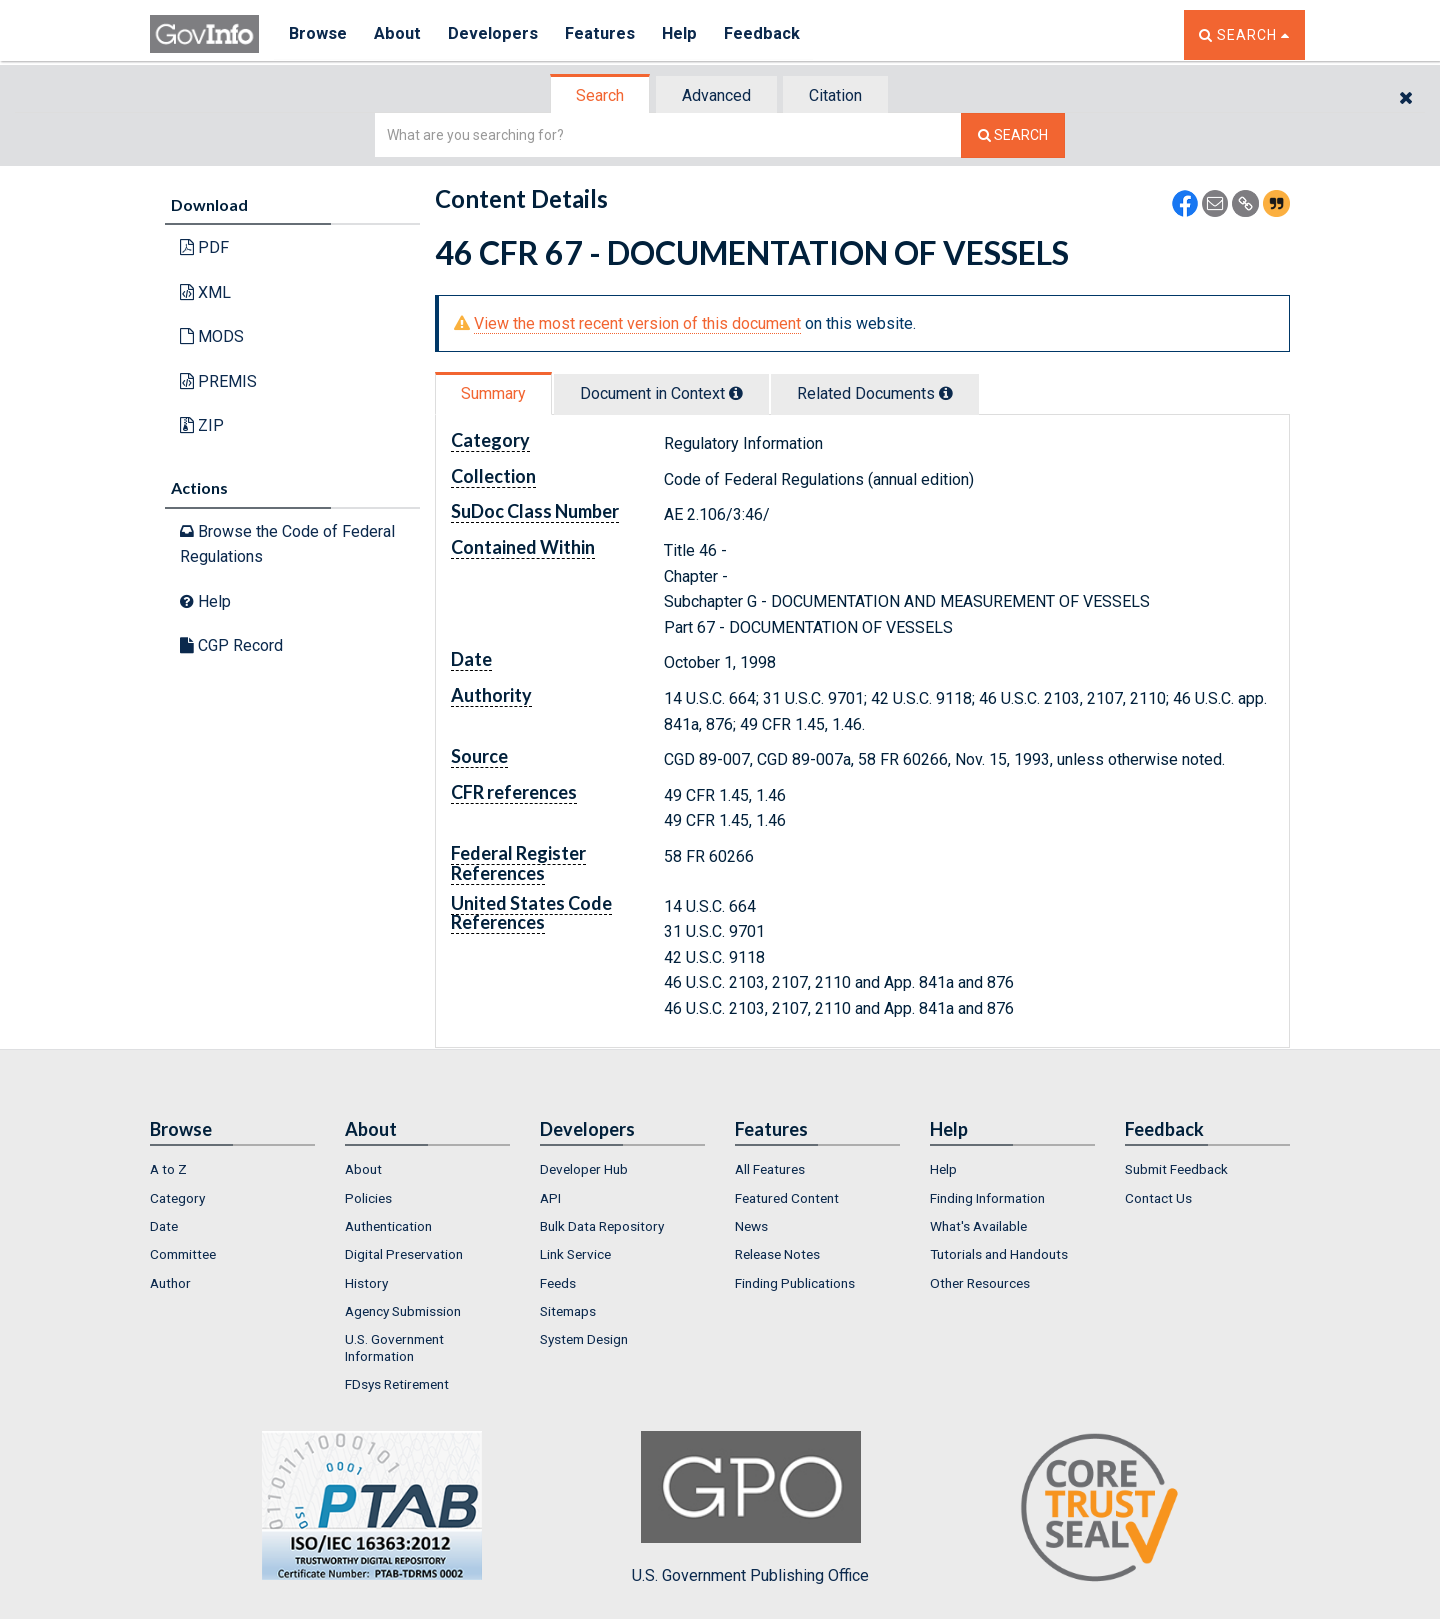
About (399, 34)
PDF (204, 247)
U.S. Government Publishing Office (750, 1508)
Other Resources (980, 1283)
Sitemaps (568, 1311)
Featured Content (787, 1198)
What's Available (978, 1226)
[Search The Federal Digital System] (1013, 135)
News (751, 1226)
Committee (183, 1254)
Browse (318, 34)
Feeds (558, 1283)
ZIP (202, 425)
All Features (770, 1169)
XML (205, 292)
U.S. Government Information (394, 1347)
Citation (835, 95)
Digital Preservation (404, 1254)
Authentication (388, 1226)
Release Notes (777, 1254)
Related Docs (875, 393)
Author (170, 1283)
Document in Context (661, 393)
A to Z (168, 1169)
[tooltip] (736, 393)
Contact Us (1158, 1198)
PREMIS (218, 381)
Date (164, 1226)
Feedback (771, 34)
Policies (368, 1198)
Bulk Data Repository (602, 1226)
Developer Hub (584, 1169)
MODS (212, 336)
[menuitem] (232, 1169)
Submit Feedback (1176, 1169)
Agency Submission (403, 1311)
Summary (493, 393)
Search (600, 95)
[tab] (601, 95)
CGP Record (231, 645)
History (366, 1283)
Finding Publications (795, 1283)
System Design (584, 1339)
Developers (496, 34)
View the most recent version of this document (637, 323)
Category (177, 1198)
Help (687, 34)
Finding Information (987, 1198)
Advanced (716, 95)
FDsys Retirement (397, 1384)
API (550, 1198)
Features (605, 34)
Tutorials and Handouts (999, 1254)
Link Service (575, 1254)
